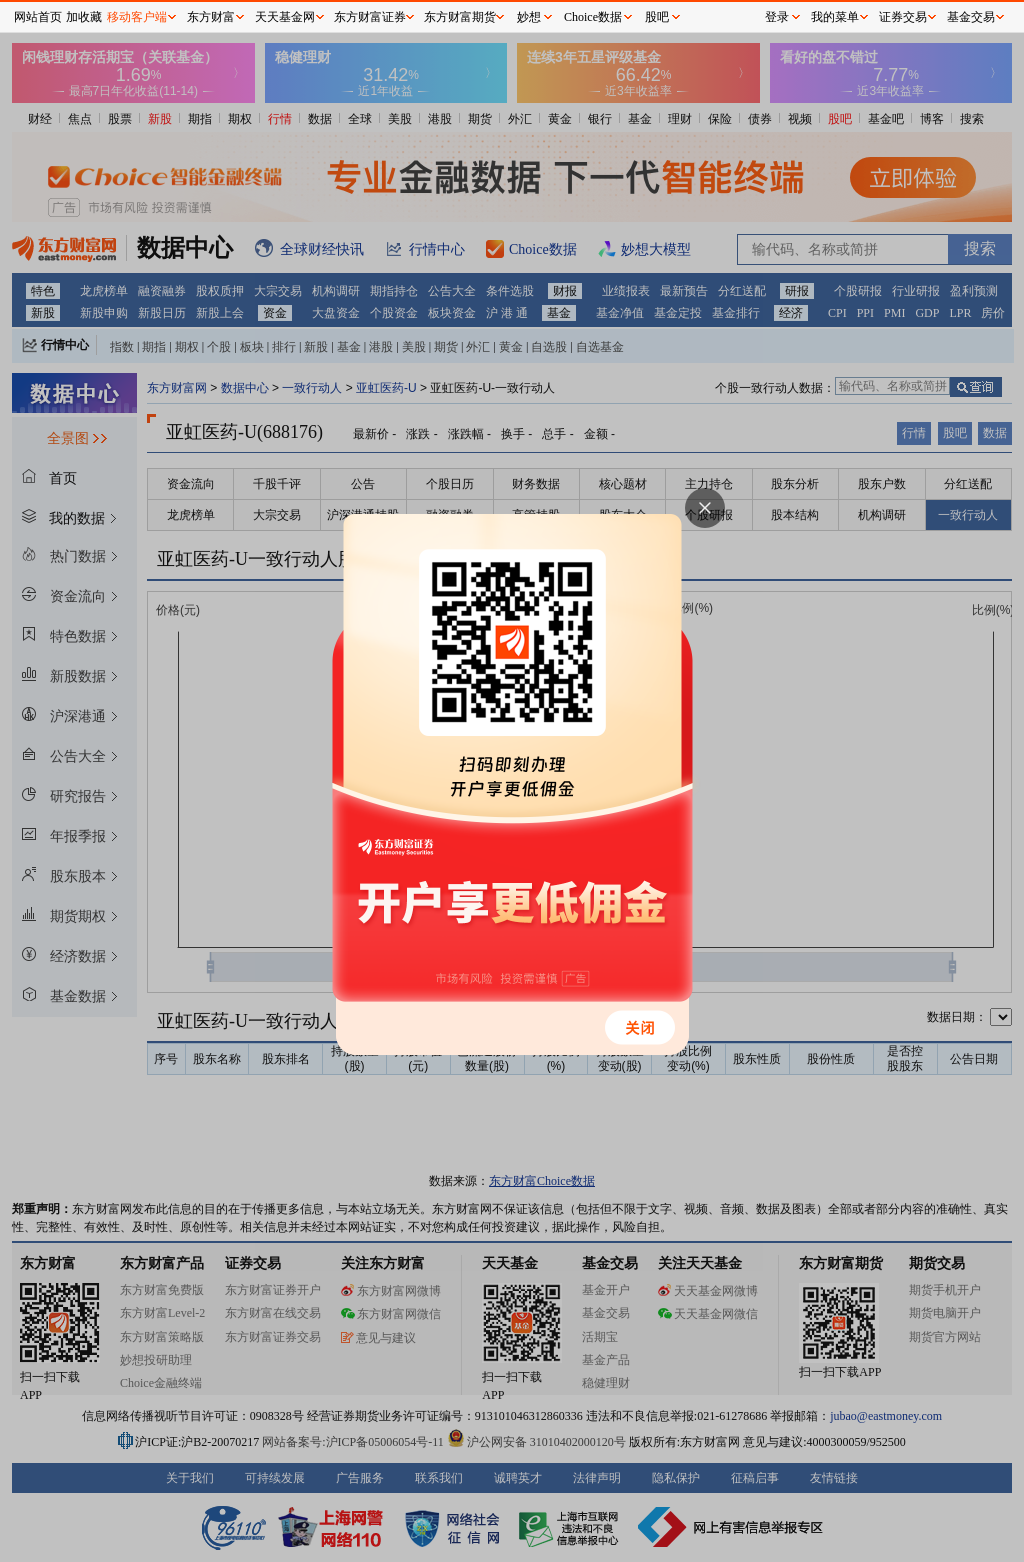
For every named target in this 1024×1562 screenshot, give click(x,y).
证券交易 (903, 17)
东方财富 (211, 17)
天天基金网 (285, 17)
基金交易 (971, 17)
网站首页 (38, 17)
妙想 (529, 17)
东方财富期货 (460, 17)
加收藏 (84, 17)
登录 (777, 17)
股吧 (657, 17)
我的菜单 (835, 17)
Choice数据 (593, 17)
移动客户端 (137, 17)
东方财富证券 (370, 17)
